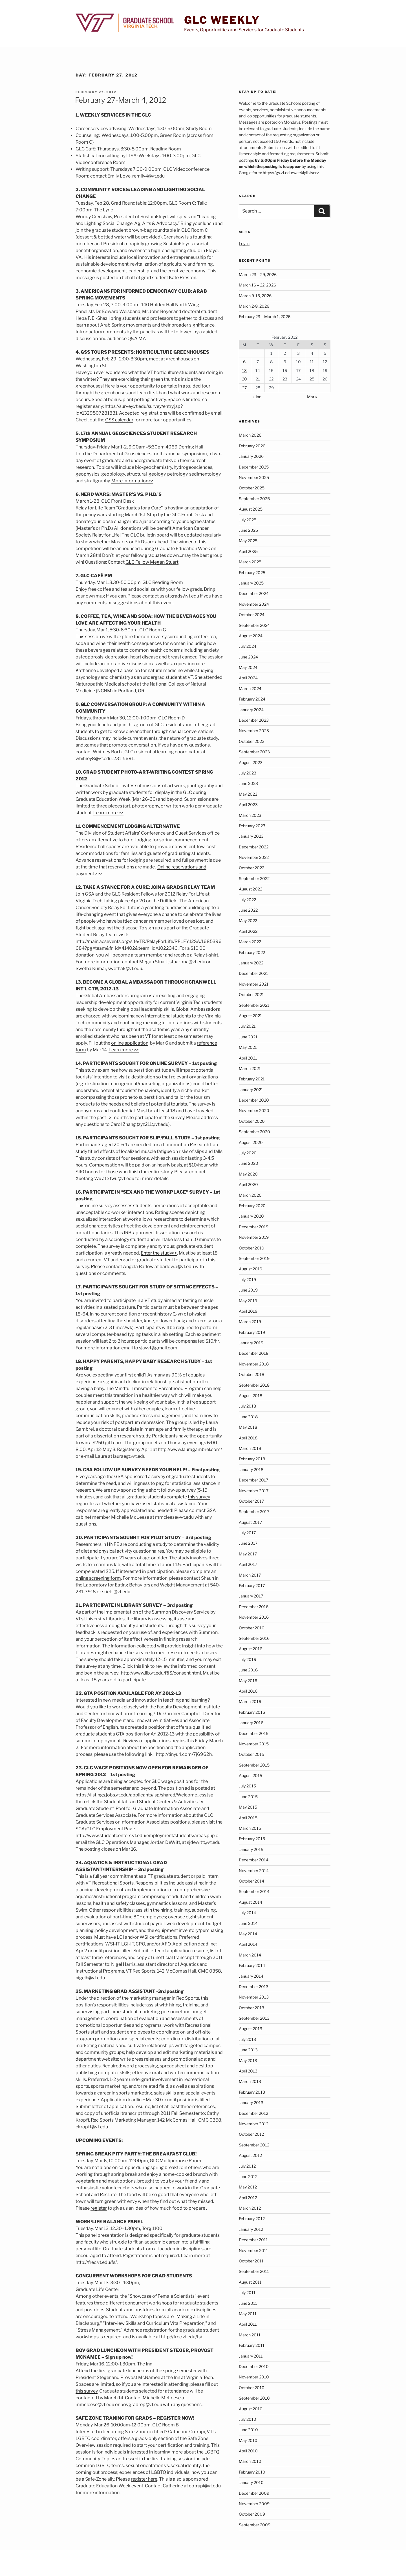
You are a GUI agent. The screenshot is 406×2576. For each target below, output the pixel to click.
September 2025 (254, 498)
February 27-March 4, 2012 (120, 100)
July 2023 (247, 773)
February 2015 (252, 1838)
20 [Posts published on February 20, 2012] (244, 379)
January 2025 (251, 583)
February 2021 (252, 1078)
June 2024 (248, 657)
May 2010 (248, 2440)
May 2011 (248, 2313)
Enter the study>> (159, 1253)
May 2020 (248, 1174)
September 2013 (254, 2018)
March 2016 (250, 1701)
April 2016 (248, 1691)
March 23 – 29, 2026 (258, 274)
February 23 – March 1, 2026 (264, 316)
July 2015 (247, 1785)
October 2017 (251, 1501)
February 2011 (251, 2345)
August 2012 (250, 2155)
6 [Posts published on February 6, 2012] (244, 361)
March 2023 (250, 815)
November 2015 (254, 1743)
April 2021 (248, 1058)
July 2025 (247, 519)
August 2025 (250, 509)
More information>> (132, 480)
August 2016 (250, 1648)
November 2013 (254, 1997)
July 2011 (247, 2292)
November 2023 (254, 730)
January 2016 (251, 1722)
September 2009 (254, 2524)
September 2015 (254, 1765)
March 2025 (250, 561)
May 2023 (248, 794)
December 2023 (254, 720)
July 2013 (247, 2039)
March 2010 (250, 2461)
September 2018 (254, 1385)
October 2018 (251, 1374)
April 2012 (248, 2197)
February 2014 (252, 1965)
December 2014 (253, 1859)
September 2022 (254, 878)
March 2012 (250, 2208)
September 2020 (254, 1131)
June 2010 (248, 2429)
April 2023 (248, 804)
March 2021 (250, 1068)
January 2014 (251, 1976)
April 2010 (248, 2450)
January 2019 (251, 1342)
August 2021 (250, 1015)
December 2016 (253, 1606)
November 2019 (254, 1237)
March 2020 (250, 1195)
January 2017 (251, 1596)
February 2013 (252, 2092)
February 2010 (252, 2472)
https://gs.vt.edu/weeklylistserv (291, 172)
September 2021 (254, 1005)
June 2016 (248, 1669)
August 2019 (250, 1268)
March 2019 (250, 1321)
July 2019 (247, 1279)
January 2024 (251, 709)
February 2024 (252, 699)
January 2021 (251, 1089)
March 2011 (250, 2334)
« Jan (257, 396)
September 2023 (254, 751)
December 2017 (253, 1480)
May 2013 (248, 2060)
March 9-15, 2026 (255, 295)
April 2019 (248, 1311)
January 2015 (251, 1849)
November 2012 (253, 2123)
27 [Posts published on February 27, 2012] (244, 387)
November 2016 (254, 1617)
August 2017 (250, 1522)
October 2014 (251, 1881)
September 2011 (254, 2271)
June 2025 (248, 530)
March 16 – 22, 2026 (257, 285)
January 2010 (251, 2482)
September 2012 (254, 2144)
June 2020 (248, 1163)
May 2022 (248, 920)
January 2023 (251, 836)
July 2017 (247, 1532)
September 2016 (254, 1638)
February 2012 (252, 2218)
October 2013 (251, 2007)
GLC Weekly (222, 20)
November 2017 (253, 1490)
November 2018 (254, 1364)
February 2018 (252, 1458)
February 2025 (252, 572)
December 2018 (253, 1353)
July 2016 (247, 1659)
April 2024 (248, 677)
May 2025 (248, 540)
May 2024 (248, 667)
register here (144, 2479)
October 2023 (251, 741)
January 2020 (251, 1216)
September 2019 (254, 1258)
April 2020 (248, 1184)
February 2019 (252, 1332)
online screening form (98, 1578)
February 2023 (252, 825)
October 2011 (251, 2260)
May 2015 (248, 1807)
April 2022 (248, 931)
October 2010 (251, 2387)
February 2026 (252, 445)
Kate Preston (182, 277)
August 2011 (250, 2282)
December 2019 (253, 1226)
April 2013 (248, 2071)
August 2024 (250, 635)
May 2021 (248, 1047)
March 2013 (250, 2081)
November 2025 (254, 477)
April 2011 (248, 2324)
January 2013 (251, 2102)
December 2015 (253, 1733)
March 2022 (250, 941)
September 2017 (254, 1511)
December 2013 (253, 1986)
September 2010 (254, 2398)
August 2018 (250, 1395)
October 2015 (251, 1754)
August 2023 (250, 762)
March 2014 (250, 1955)
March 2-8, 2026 (254, 306)
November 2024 (254, 604)
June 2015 (248, 1796)
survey (177, 1117)
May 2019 (248, 1300)
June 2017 (248, 1543)
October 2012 (251, 2134)
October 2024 (251, 614)
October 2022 (251, 867)
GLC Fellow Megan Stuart (151, 562)
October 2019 (251, 1248)
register (99, 2208)
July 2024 (247, 646)
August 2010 (250, 2408)
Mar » (312, 396)
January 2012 (251, 2229)
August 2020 (251, 1142)
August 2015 (250, 1775)
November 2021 (253, 984)
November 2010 (254, 2376)
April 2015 (248, 1817)
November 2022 (254, 857)
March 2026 (250, 435)
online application (129, 1043)
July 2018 (247, 1406)
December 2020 (254, 1100)
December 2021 (253, 973)
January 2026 (251, 456)
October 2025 (251, 487)
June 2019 (248, 1290)
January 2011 (251, 2356)
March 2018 (250, 1448)
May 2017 (248, 1553)
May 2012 (248, 2187)
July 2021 (247, 1026)
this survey (199, 1497)
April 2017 (248, 1564)
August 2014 (250, 1902)
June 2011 (248, 2303)
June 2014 (248, 1923)
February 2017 (252, 1585)
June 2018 (248, 1416)
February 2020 (252, 1205)
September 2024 (254, 625)
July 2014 (247, 1912)
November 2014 (254, 1870)
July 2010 (247, 2419)
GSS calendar (119, 420)
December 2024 (254, 593)
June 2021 (248, 1036)
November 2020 (254, 1110)
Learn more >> (108, 812)
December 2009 (254, 2493)
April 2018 (248, 1437)
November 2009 (254, 2503)
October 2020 (252, 1121)
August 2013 (250, 2028)
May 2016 (248, 1680)
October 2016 (251, 1627)
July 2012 (247, 2166)
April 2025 (248, 551)
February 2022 (252, 952)
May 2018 (248, 1427)
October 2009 (252, 2514)
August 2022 (250, 889)
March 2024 (250, 688)
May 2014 (248, 1933)
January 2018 (251, 1469)
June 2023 (248, 783)
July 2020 (248, 1152)
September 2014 (254, 1891)
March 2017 (250, 1575)
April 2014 (248, 1944)
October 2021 (251, 994)
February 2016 (252, 1712)
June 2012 (248, 2176)
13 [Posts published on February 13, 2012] (244, 370)
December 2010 (254, 2366)
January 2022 (251, 962)
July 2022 (247, 899)
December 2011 (253, 2239)
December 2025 (254, 467)
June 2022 (248, 910)
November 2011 (253, 2250)
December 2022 (253, 846)
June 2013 (248, 2049)
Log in (244, 243)
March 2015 (250, 1828)
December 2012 (253, 2113)
